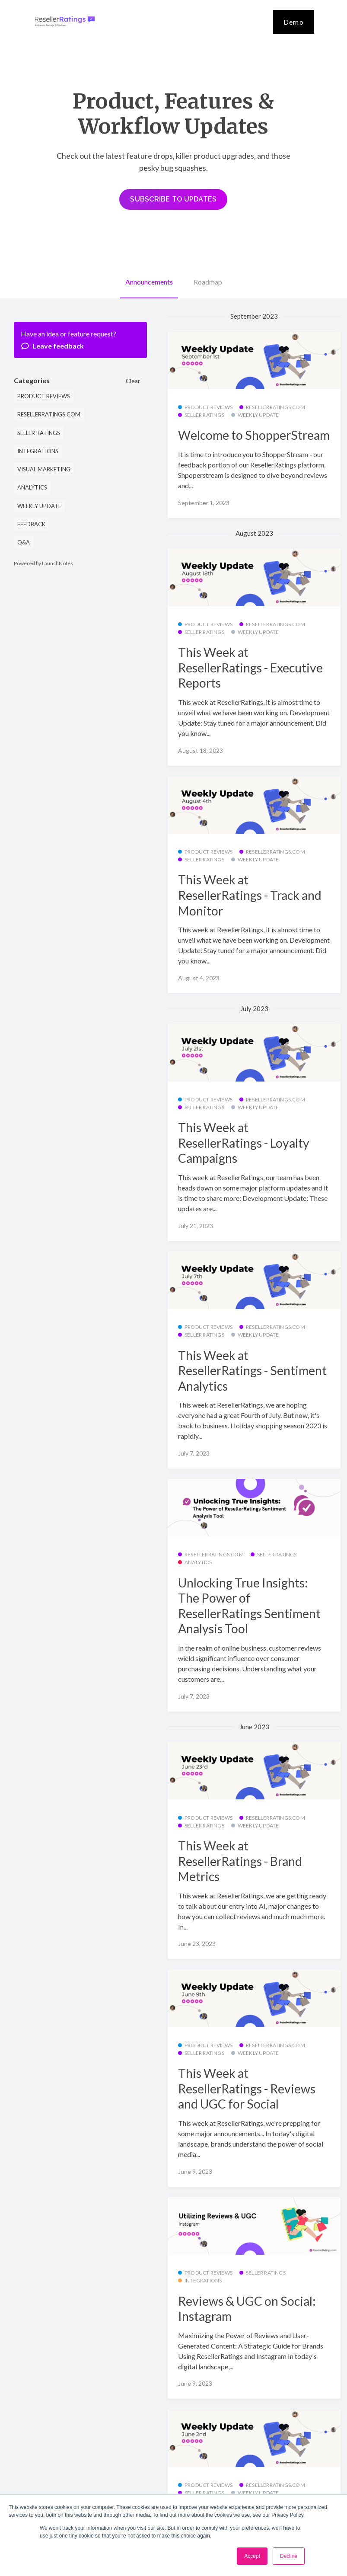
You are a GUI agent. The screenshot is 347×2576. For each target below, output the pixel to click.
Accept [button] (252, 2556)
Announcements (149, 282)
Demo (293, 22)
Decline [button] (288, 2556)
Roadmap (208, 282)
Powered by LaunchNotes (43, 563)
